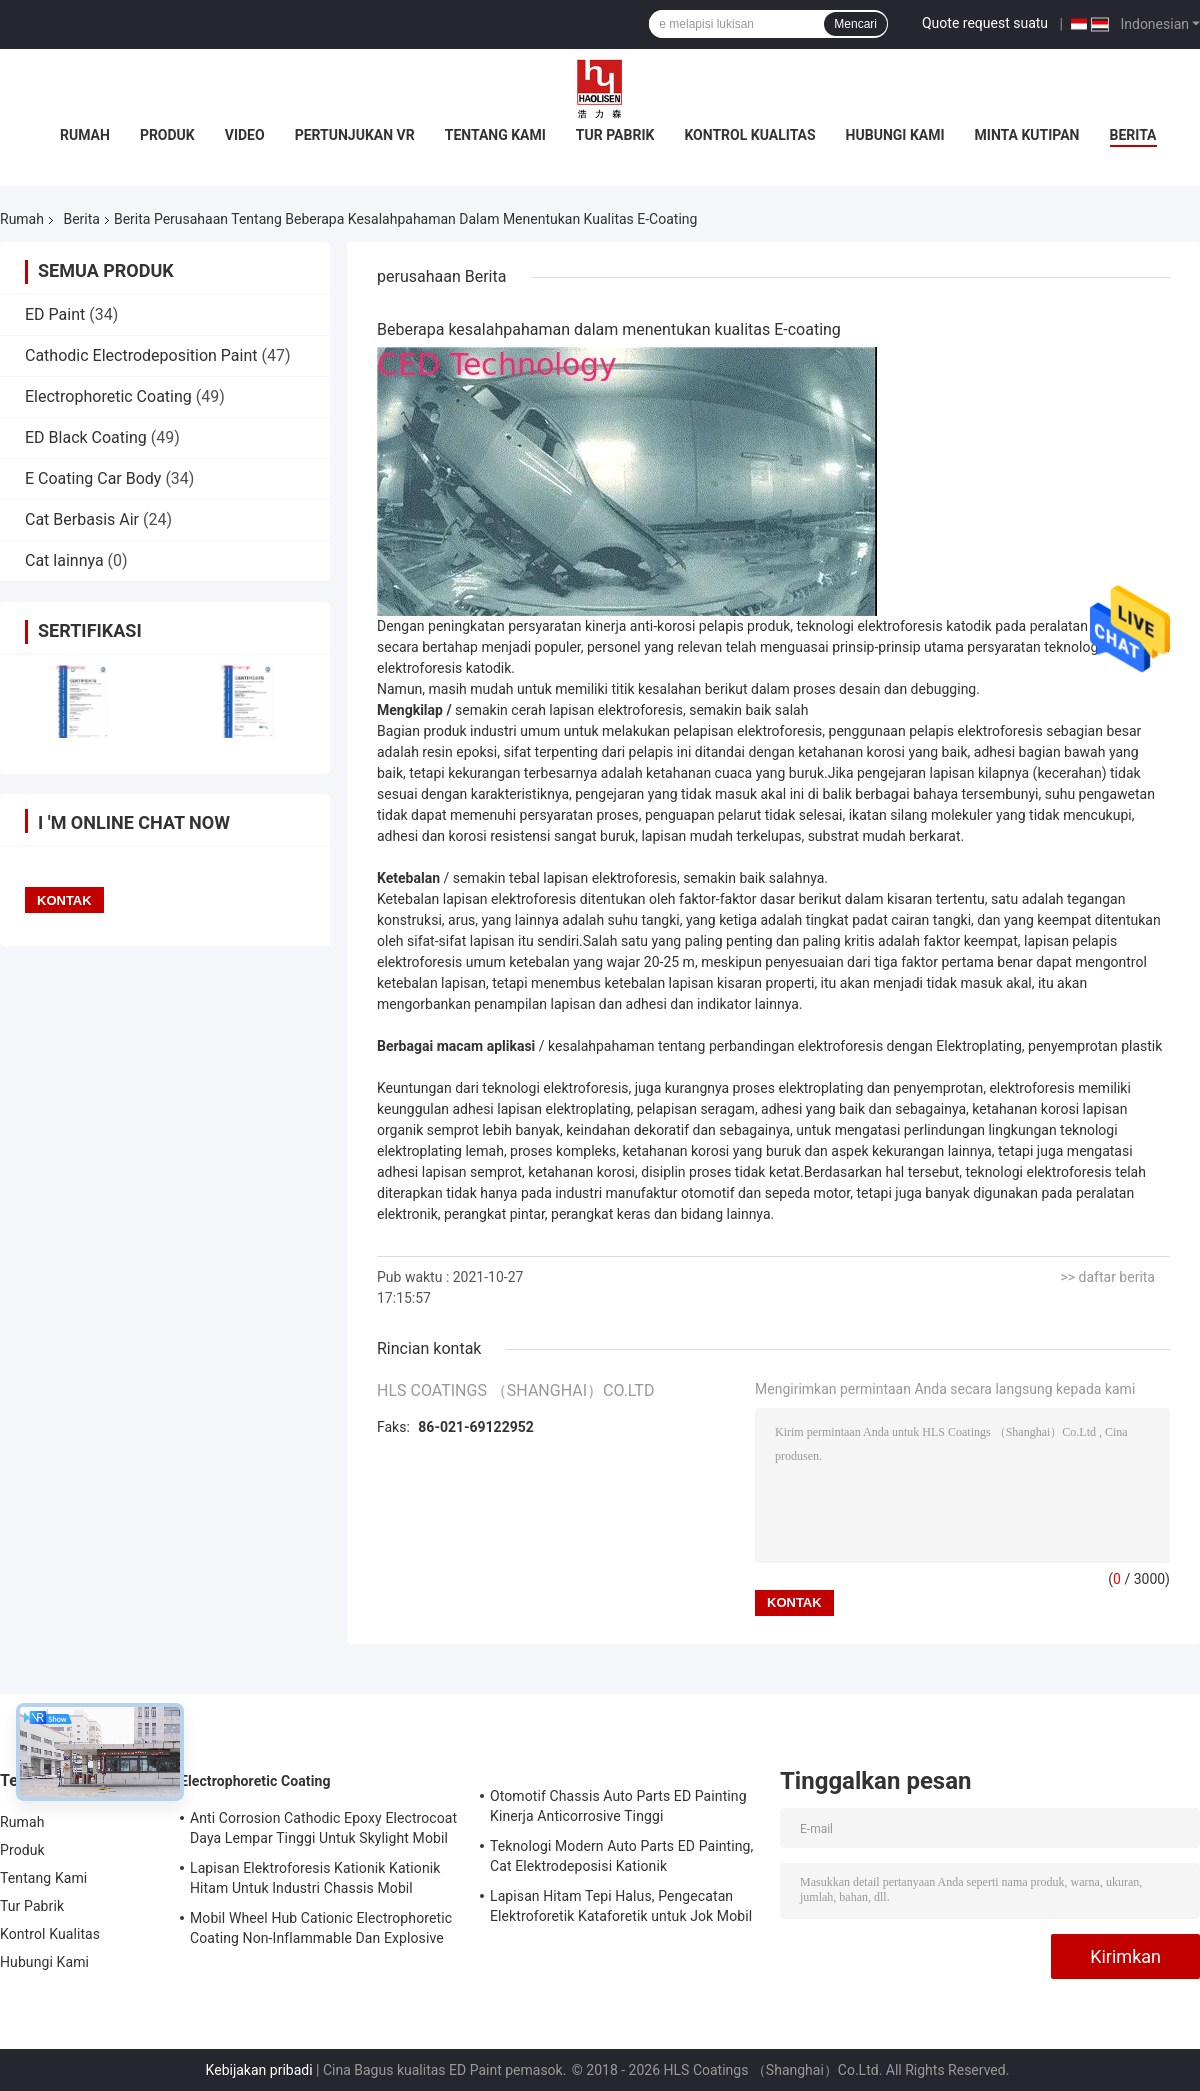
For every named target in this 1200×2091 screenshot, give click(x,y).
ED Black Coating (86, 437)
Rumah (85, 135)
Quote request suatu (985, 23)
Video (245, 135)
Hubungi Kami (895, 135)
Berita (1133, 135)
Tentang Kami (495, 135)
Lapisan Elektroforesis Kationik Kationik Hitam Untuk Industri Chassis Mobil (315, 1878)
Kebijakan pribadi (259, 2070)
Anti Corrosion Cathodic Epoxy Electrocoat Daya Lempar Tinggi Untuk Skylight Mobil (323, 1828)
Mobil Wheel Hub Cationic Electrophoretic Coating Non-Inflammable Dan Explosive (321, 1928)
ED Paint (55, 314)
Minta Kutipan (1027, 135)
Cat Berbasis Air (82, 519)
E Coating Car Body (93, 478)
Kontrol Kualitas (749, 135)
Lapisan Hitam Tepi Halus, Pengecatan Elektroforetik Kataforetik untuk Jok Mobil (621, 1906)
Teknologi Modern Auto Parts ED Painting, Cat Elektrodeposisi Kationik (621, 1856)
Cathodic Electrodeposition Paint (141, 355)
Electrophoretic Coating (108, 396)
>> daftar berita (1107, 1277)
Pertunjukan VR (355, 135)
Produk (167, 135)
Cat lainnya (64, 560)
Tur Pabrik (615, 135)
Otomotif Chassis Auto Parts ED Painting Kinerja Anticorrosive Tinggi (618, 1806)
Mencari (855, 24)
